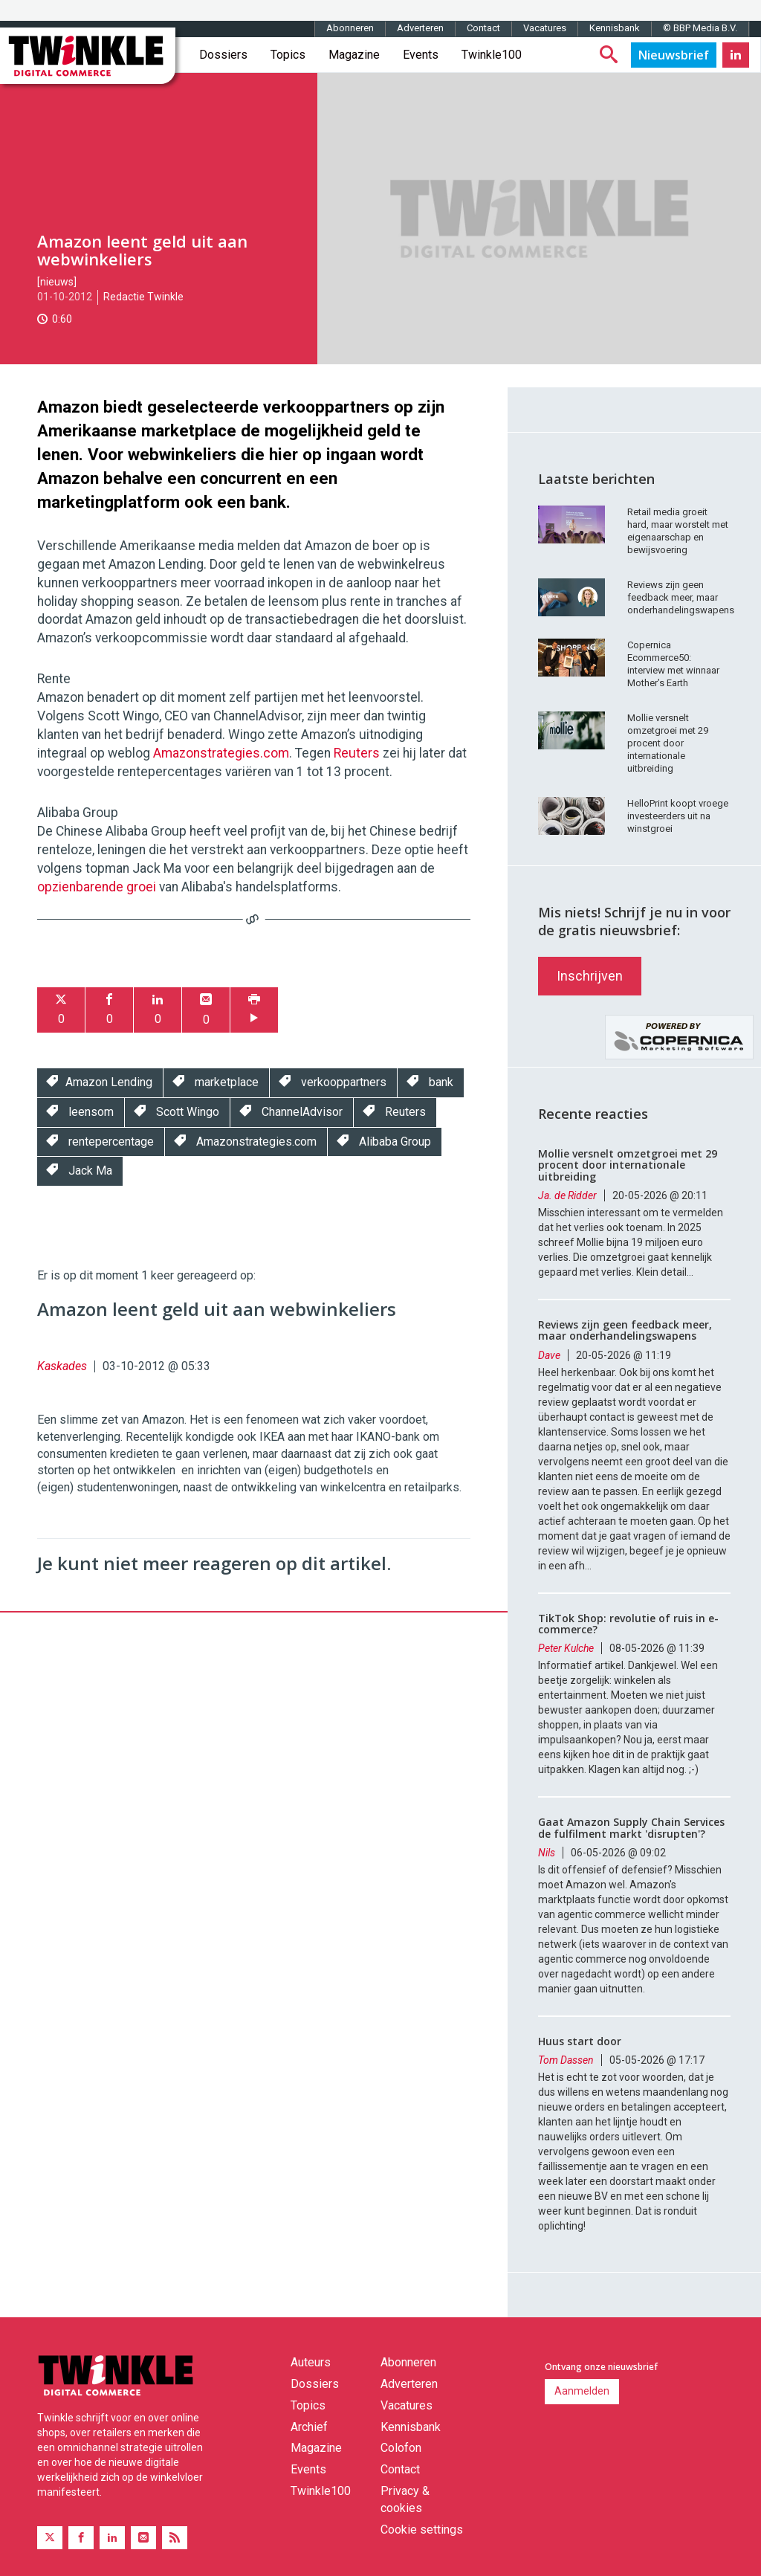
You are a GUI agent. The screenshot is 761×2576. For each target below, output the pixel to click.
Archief (309, 2427)
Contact (483, 27)
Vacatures (544, 27)
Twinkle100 (492, 55)
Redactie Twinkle (143, 297)
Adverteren (420, 27)
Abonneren (350, 27)
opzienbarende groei (96, 886)
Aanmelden (581, 2391)
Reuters (357, 753)
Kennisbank (614, 27)
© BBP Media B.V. (700, 27)
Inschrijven (590, 976)
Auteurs (311, 2362)
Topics (288, 55)
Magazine (354, 55)
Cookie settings (421, 2529)
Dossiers (223, 55)
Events (420, 55)
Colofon (400, 2448)
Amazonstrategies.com (221, 753)
